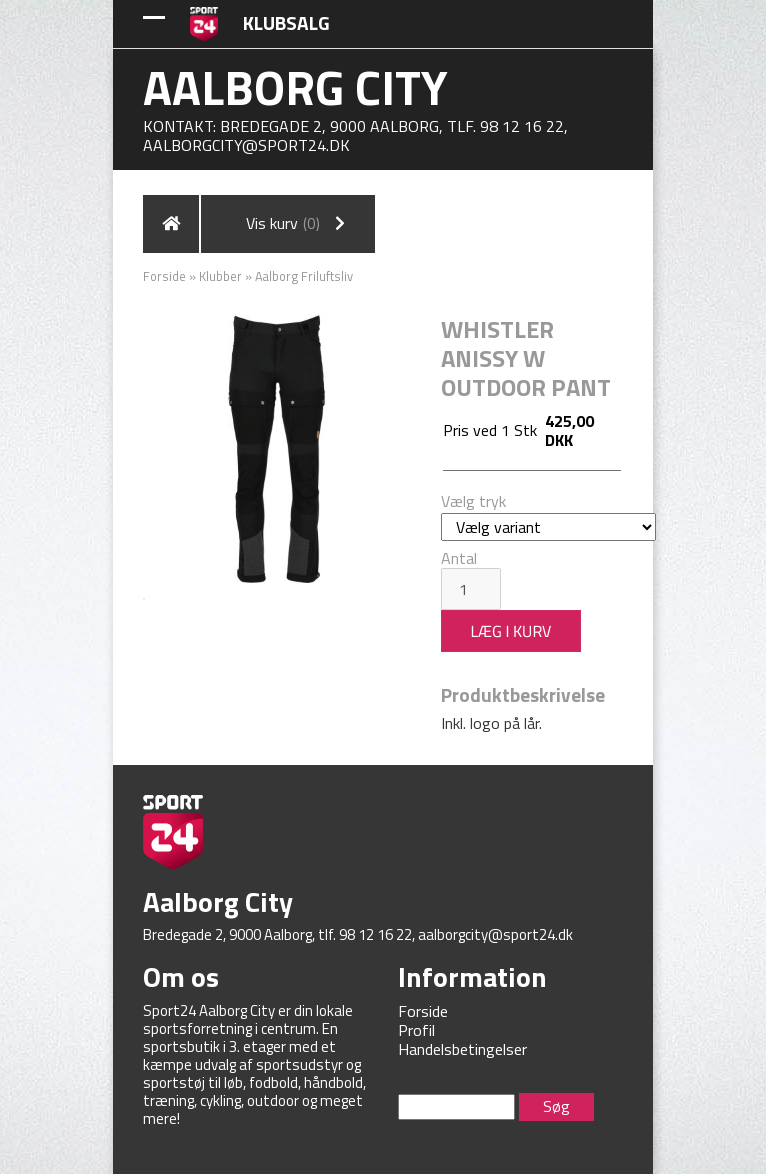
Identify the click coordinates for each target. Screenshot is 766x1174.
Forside (164, 276)
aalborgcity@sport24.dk (246, 145)
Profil (416, 1030)
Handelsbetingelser (462, 1049)
